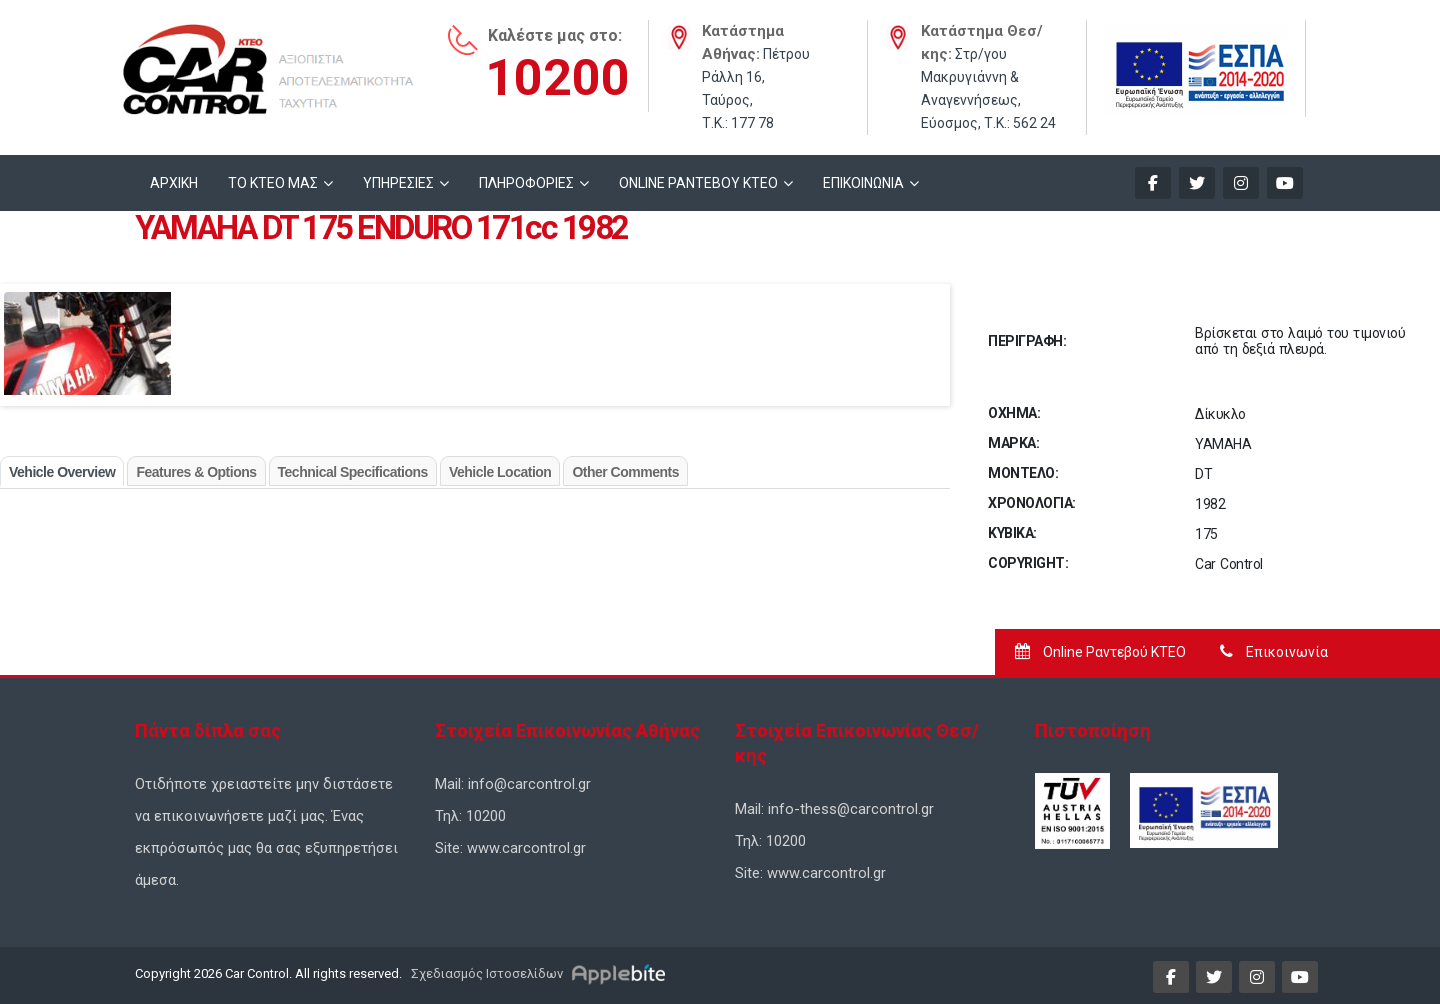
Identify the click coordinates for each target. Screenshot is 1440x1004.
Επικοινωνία (1274, 652)
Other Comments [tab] (625, 472)
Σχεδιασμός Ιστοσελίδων (485, 973)
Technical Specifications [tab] (353, 472)
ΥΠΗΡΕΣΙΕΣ (398, 183)
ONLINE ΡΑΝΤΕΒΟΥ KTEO (698, 183)
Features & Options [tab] (196, 472)
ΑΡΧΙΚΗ (174, 183)
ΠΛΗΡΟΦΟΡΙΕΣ (526, 183)
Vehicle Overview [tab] (62, 472)
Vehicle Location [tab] (500, 472)
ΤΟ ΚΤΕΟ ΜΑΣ (273, 183)
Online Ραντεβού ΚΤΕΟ (1100, 652)
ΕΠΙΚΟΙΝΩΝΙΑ (863, 183)
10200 (557, 78)
